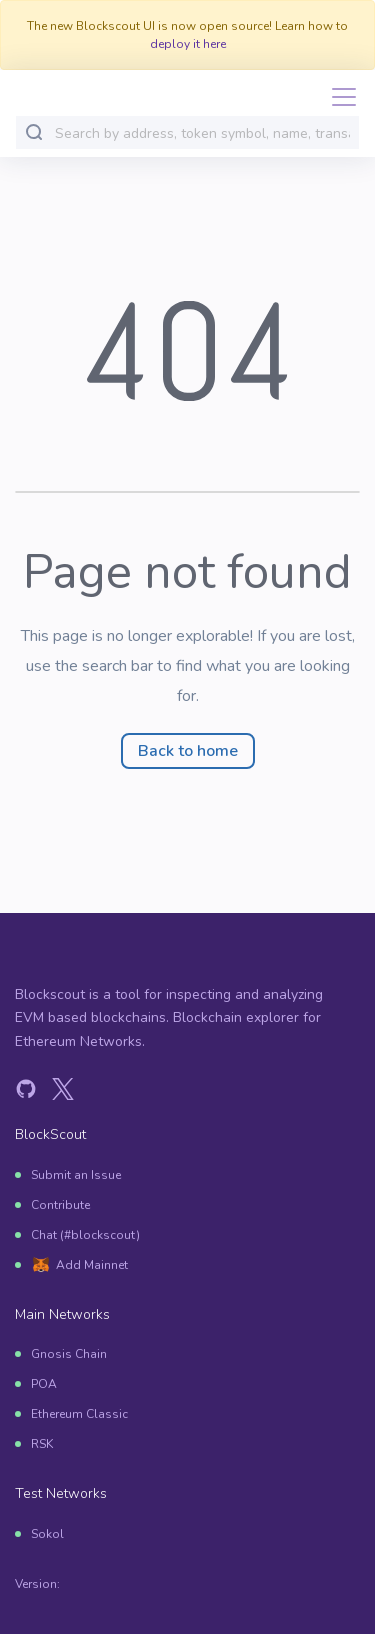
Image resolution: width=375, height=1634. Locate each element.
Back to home (188, 751)
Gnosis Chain (69, 1354)
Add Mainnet (92, 1265)
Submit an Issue (76, 1175)
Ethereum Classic (79, 1414)
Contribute (60, 1205)
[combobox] (202, 133)
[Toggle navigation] (338, 97)
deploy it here (188, 44)
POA (44, 1384)
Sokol (47, 1534)
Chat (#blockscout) (85, 1235)
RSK (42, 1444)
